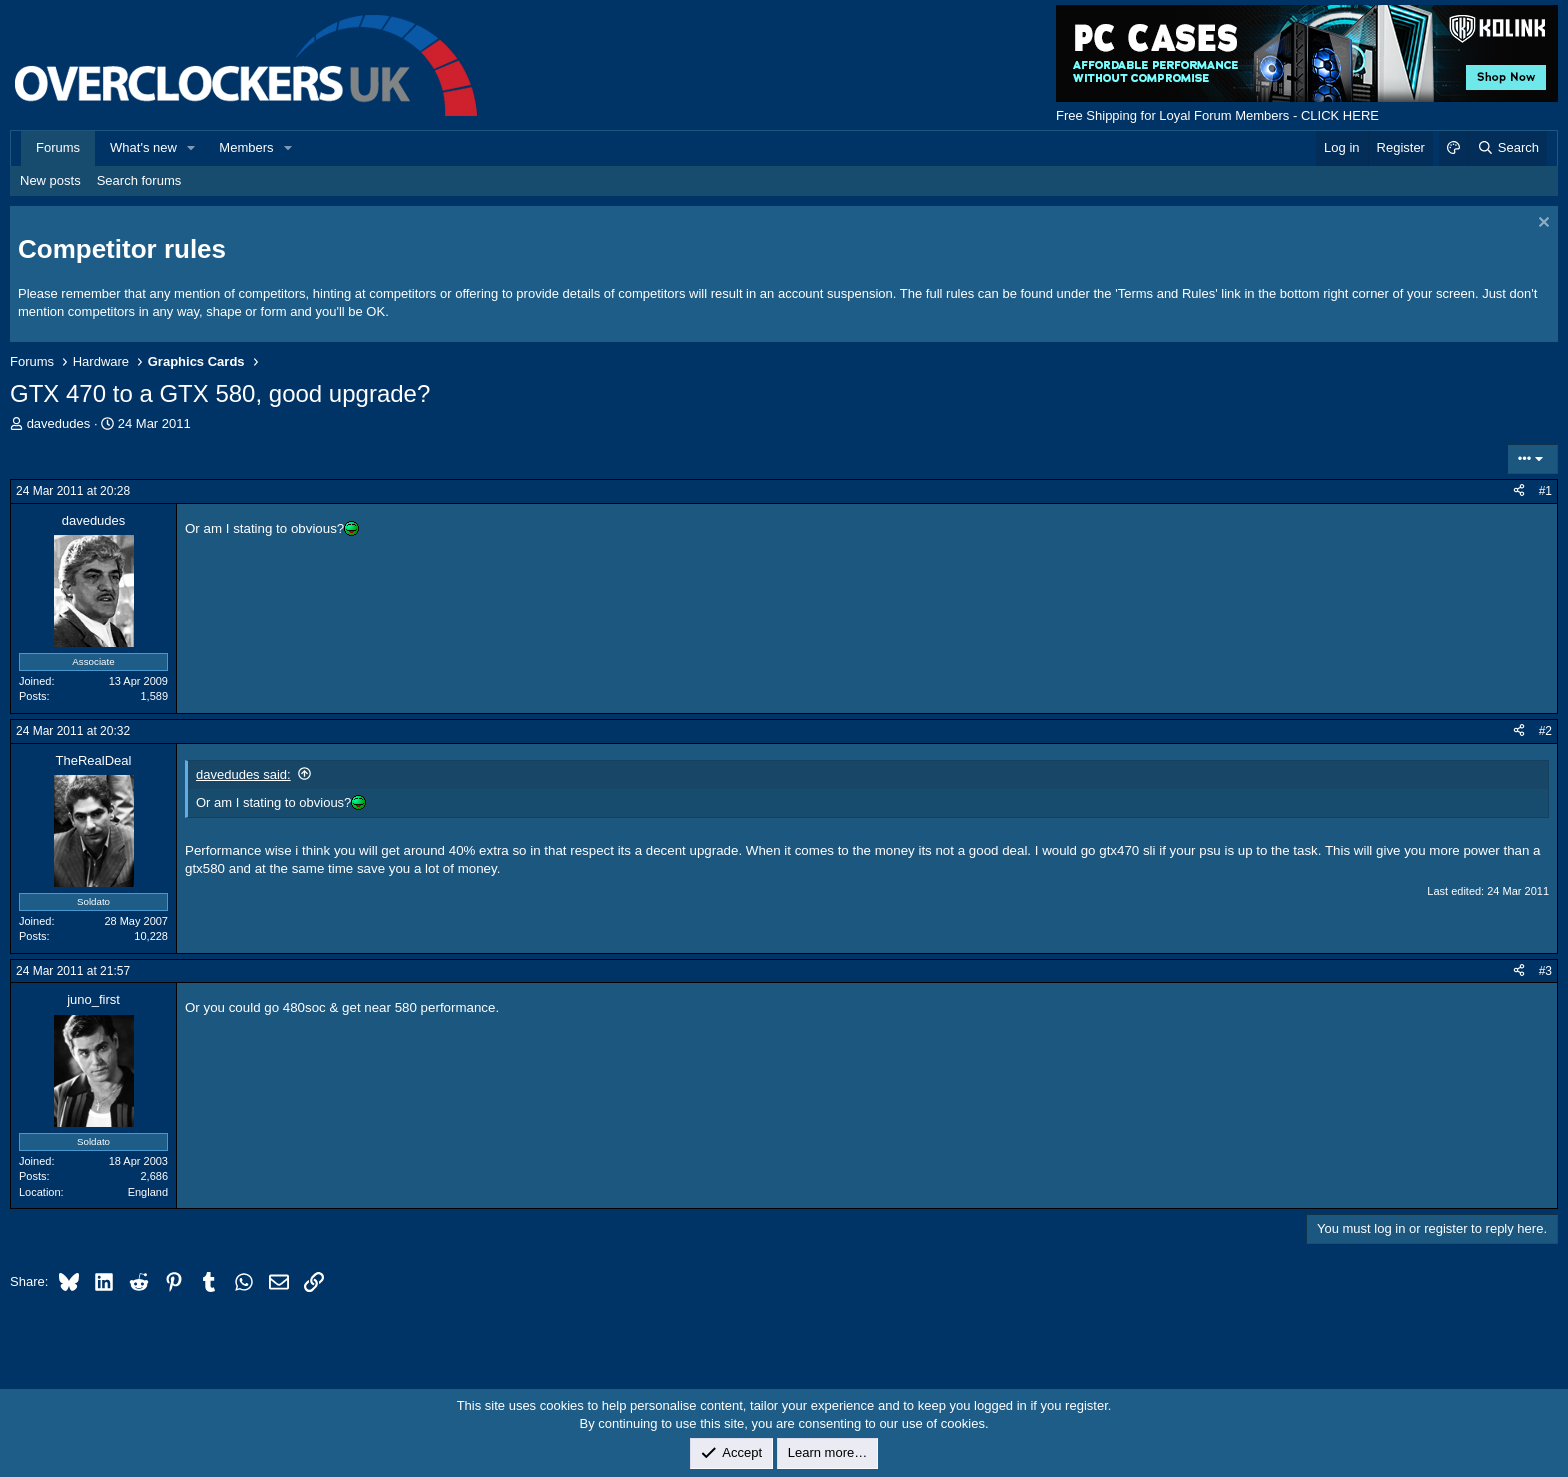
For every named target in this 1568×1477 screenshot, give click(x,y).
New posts (50, 180)
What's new (143, 147)
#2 (1545, 731)
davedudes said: (243, 774)
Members (246, 147)
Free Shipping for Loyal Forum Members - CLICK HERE (1217, 115)
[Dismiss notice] (1541, 224)
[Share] (1519, 491)
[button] (192, 148)
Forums (58, 147)
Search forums (139, 180)
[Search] (1507, 148)
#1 (1545, 491)
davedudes (59, 423)
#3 (1545, 971)
